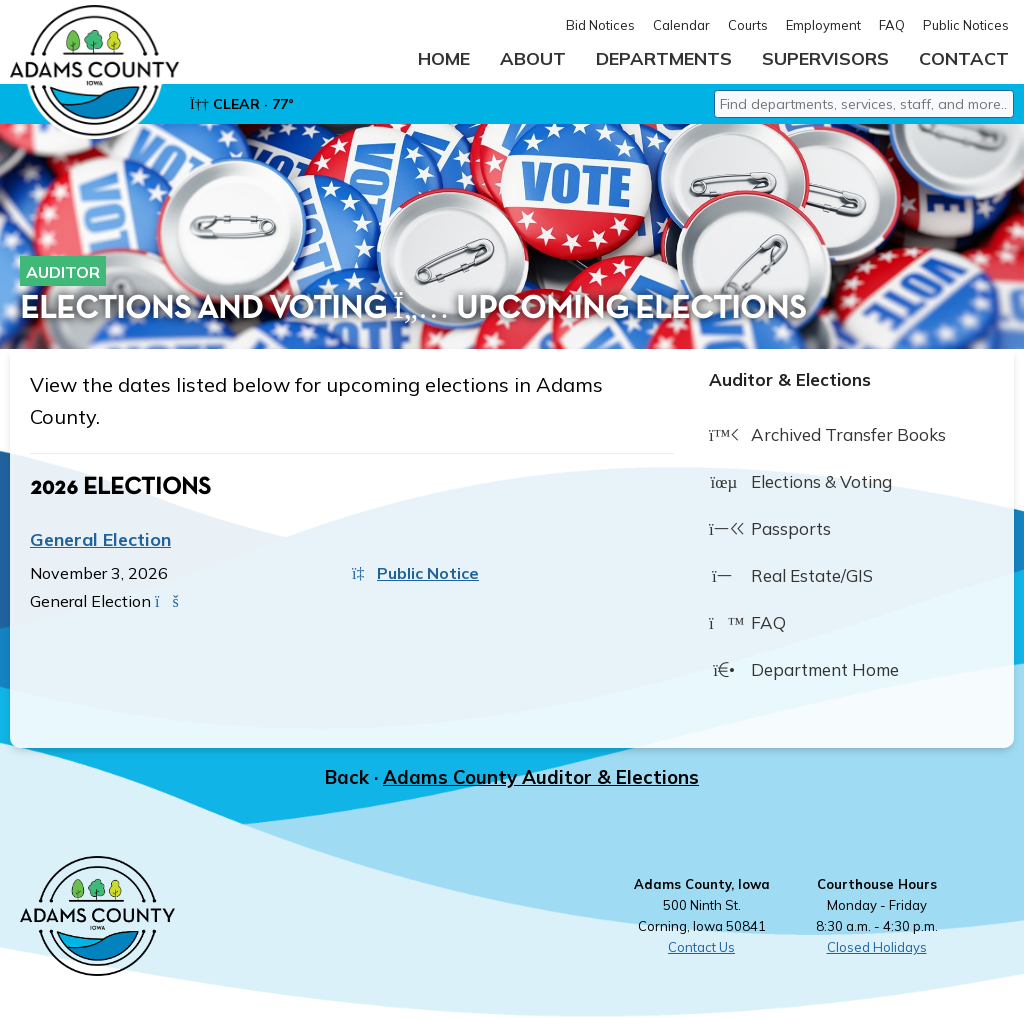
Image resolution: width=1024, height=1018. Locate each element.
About (533, 58)
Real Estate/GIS (791, 583)
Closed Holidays (877, 953)
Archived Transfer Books (827, 442)
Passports (770, 536)
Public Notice (415, 579)
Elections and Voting (203, 316)
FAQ (892, 25)
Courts (748, 25)
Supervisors (825, 58)
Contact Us (701, 953)
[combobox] (864, 110)
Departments (664, 58)
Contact (964, 58)
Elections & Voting (800, 489)
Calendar (681, 25)
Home (444, 58)
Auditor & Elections (790, 385)
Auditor (63, 278)
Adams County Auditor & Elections (541, 783)
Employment (823, 25)
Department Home (804, 677)
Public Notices (966, 25)
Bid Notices (600, 25)
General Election (100, 545)
